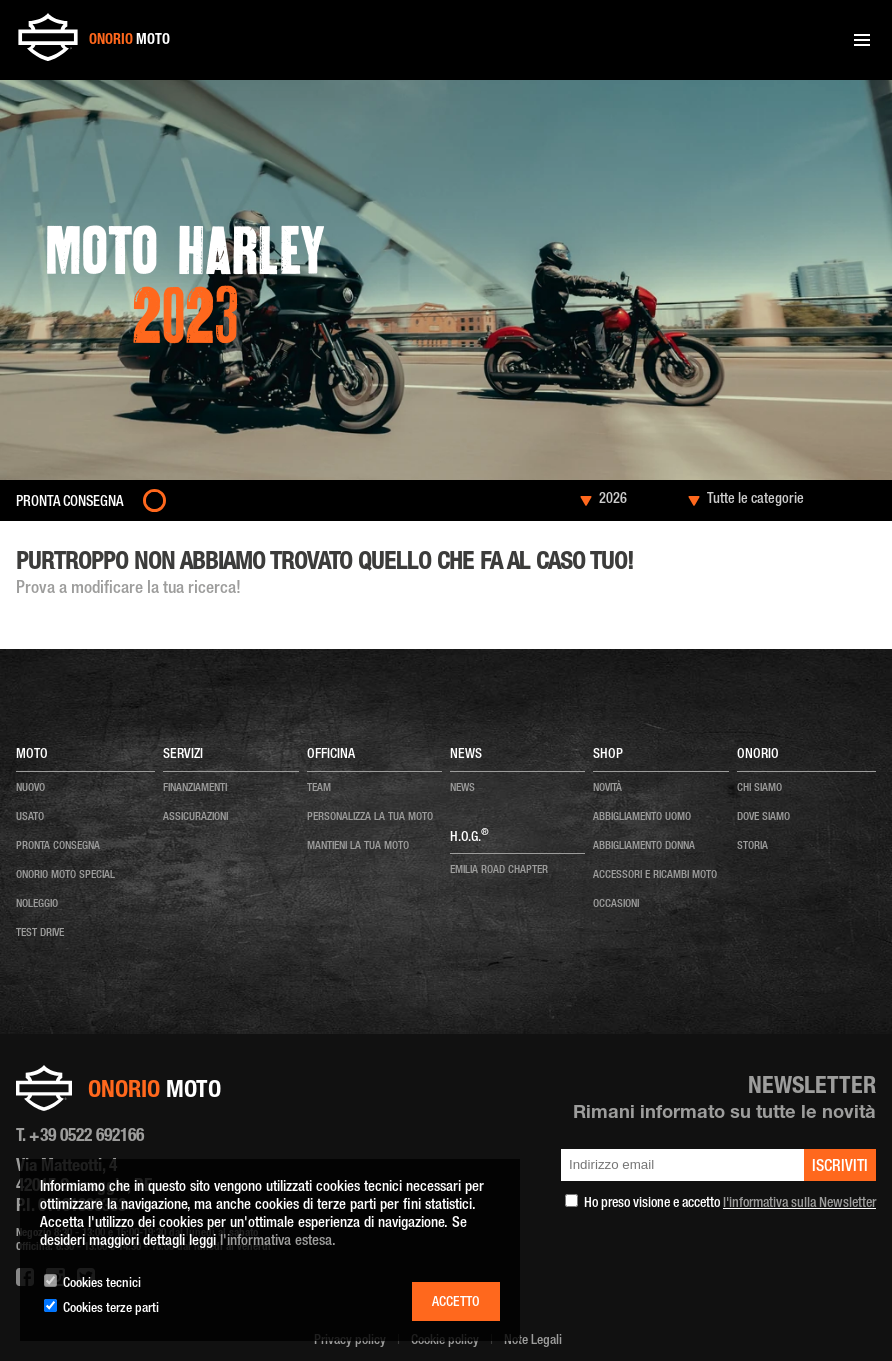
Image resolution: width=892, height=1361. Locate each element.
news (462, 788)
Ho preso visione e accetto (730, 1204)
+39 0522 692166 (86, 1137)
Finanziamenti (195, 788)
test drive (40, 933)
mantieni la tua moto (358, 846)
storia (752, 846)
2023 (147, 538)
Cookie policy (445, 1341)
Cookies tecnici (102, 1284)
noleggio (37, 904)
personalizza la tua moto (370, 817)
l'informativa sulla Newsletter (799, 1204)
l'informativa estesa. (278, 1241)
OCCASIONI (616, 904)
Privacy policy (350, 1341)
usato (30, 817)
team (319, 788)
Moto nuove (104, 538)
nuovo (30, 788)
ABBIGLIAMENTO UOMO (642, 817)
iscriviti (840, 1168)
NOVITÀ (607, 788)
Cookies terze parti (111, 1309)
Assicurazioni (195, 817)
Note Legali (533, 1341)
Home (58, 538)
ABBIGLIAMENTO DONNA (644, 846)
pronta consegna (58, 846)
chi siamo (759, 788)
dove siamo (763, 817)
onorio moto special (65, 875)
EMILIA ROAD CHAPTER (499, 870)
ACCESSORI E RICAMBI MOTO (655, 875)
